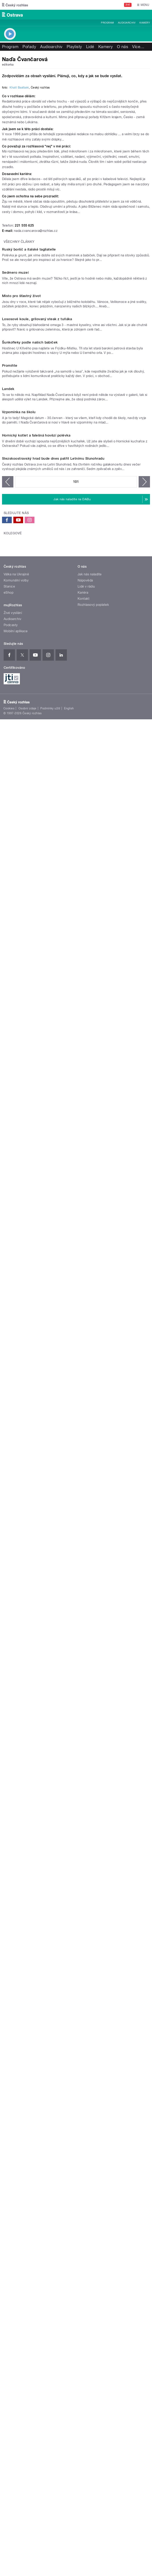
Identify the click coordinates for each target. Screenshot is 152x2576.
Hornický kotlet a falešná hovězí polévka (36, 1338)
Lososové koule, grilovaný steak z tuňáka (37, 805)
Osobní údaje (27, 1819)
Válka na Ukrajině (16, 1685)
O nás (122, 46)
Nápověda (85, 1691)
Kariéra (83, 1703)
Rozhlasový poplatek (93, 1716)
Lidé (90, 46)
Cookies (8, 1819)
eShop (8, 1703)
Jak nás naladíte (90, 1685)
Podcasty (11, 1736)
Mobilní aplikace (16, 1742)
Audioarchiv (126, 22)
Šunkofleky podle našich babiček (30, 911)
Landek (8, 1125)
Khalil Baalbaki (19, 239)
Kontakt (83, 1710)
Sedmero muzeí (15, 592)
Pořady (29, 46)
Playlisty (74, 46)
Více (138, 46)
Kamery (144, 22)
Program (107, 22)
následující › (144, 1468)
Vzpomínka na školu (19, 1231)
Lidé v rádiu (86, 1697)
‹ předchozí (7, 1468)
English (69, 1819)
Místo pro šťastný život (21, 698)
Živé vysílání (13, 1724)
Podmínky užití (50, 1819)
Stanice (9, 1697)
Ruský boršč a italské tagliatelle (29, 485)
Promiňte (9, 1018)
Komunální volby (16, 1691)
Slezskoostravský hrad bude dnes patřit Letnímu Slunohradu (53, 1445)
